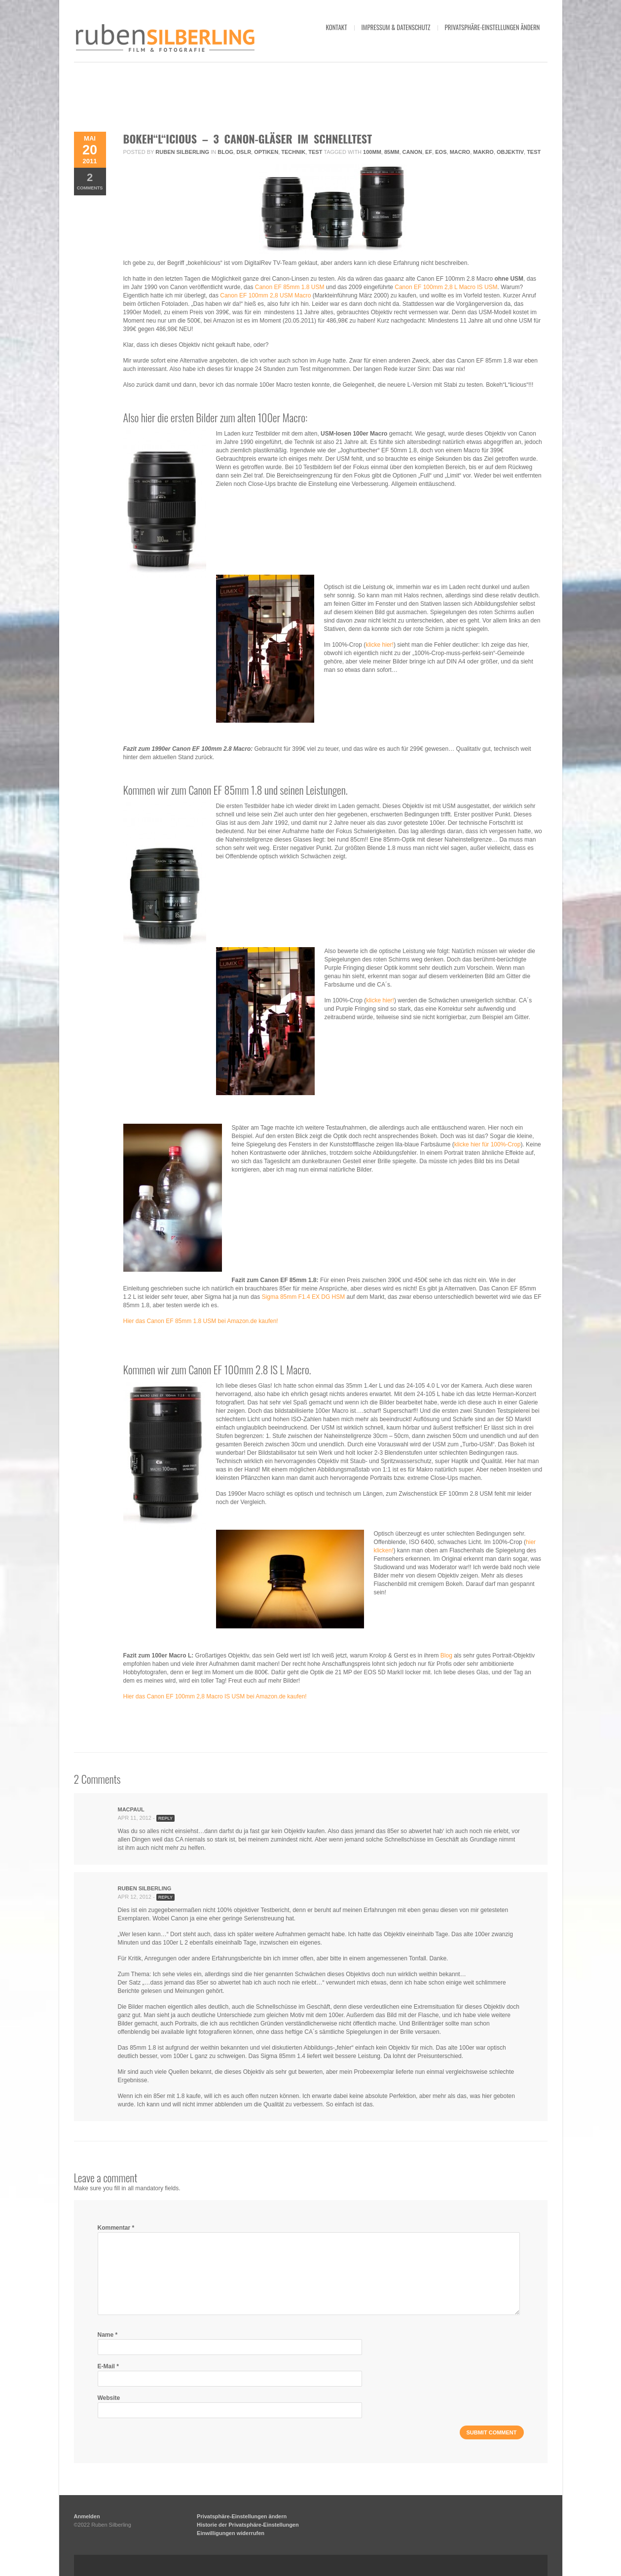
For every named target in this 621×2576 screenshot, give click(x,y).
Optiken (266, 152)
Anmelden (87, 2516)
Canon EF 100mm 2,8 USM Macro (265, 295)
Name (108, 2334)
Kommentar (116, 2227)
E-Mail (108, 2366)
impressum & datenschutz (396, 27)
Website (109, 2397)
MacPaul (131, 1809)
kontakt (336, 27)
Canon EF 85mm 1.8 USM (290, 287)
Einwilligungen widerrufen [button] (230, 2533)
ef (428, 152)
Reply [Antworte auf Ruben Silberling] (165, 1897)
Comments (90, 180)
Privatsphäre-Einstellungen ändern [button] (492, 27)
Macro (460, 152)
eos (440, 152)
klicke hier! (379, 644)
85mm (392, 152)
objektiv (510, 152)
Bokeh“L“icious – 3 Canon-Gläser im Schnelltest (247, 139)
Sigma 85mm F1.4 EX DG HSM (303, 1296)
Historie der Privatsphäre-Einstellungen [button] (248, 2525)
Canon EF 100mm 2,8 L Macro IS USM (446, 287)
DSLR (243, 152)
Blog (225, 152)
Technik (293, 152)
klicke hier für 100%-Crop (487, 1144)
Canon (412, 152)
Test (315, 152)
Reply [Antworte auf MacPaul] (165, 1818)
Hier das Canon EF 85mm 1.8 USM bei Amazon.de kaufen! (200, 1321)
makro (483, 152)
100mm (372, 152)
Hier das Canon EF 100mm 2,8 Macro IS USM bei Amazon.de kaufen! (215, 1696)
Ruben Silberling (182, 152)
